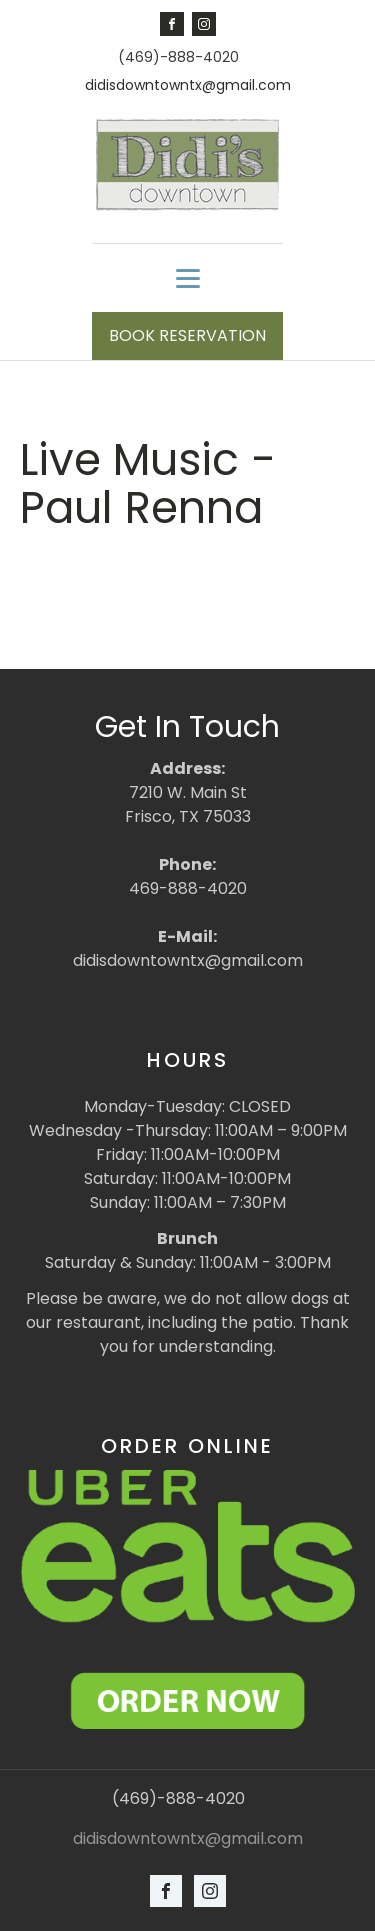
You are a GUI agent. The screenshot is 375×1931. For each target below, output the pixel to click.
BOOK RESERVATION (187, 335)
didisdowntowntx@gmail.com (188, 85)
